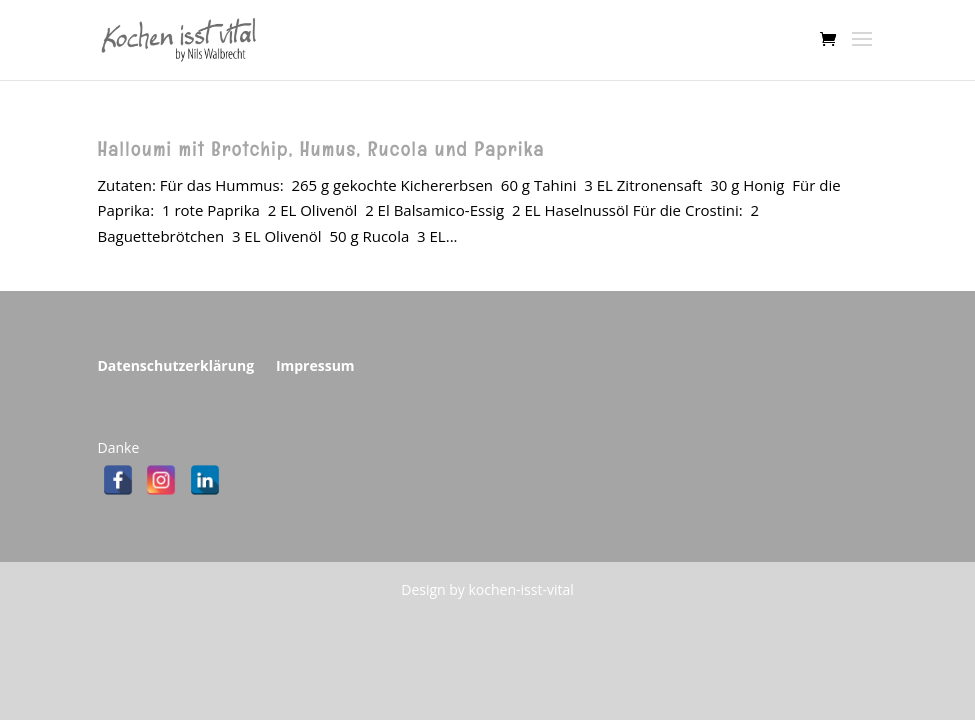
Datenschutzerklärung (176, 365)
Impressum (315, 365)
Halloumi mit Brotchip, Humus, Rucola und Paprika (321, 149)
